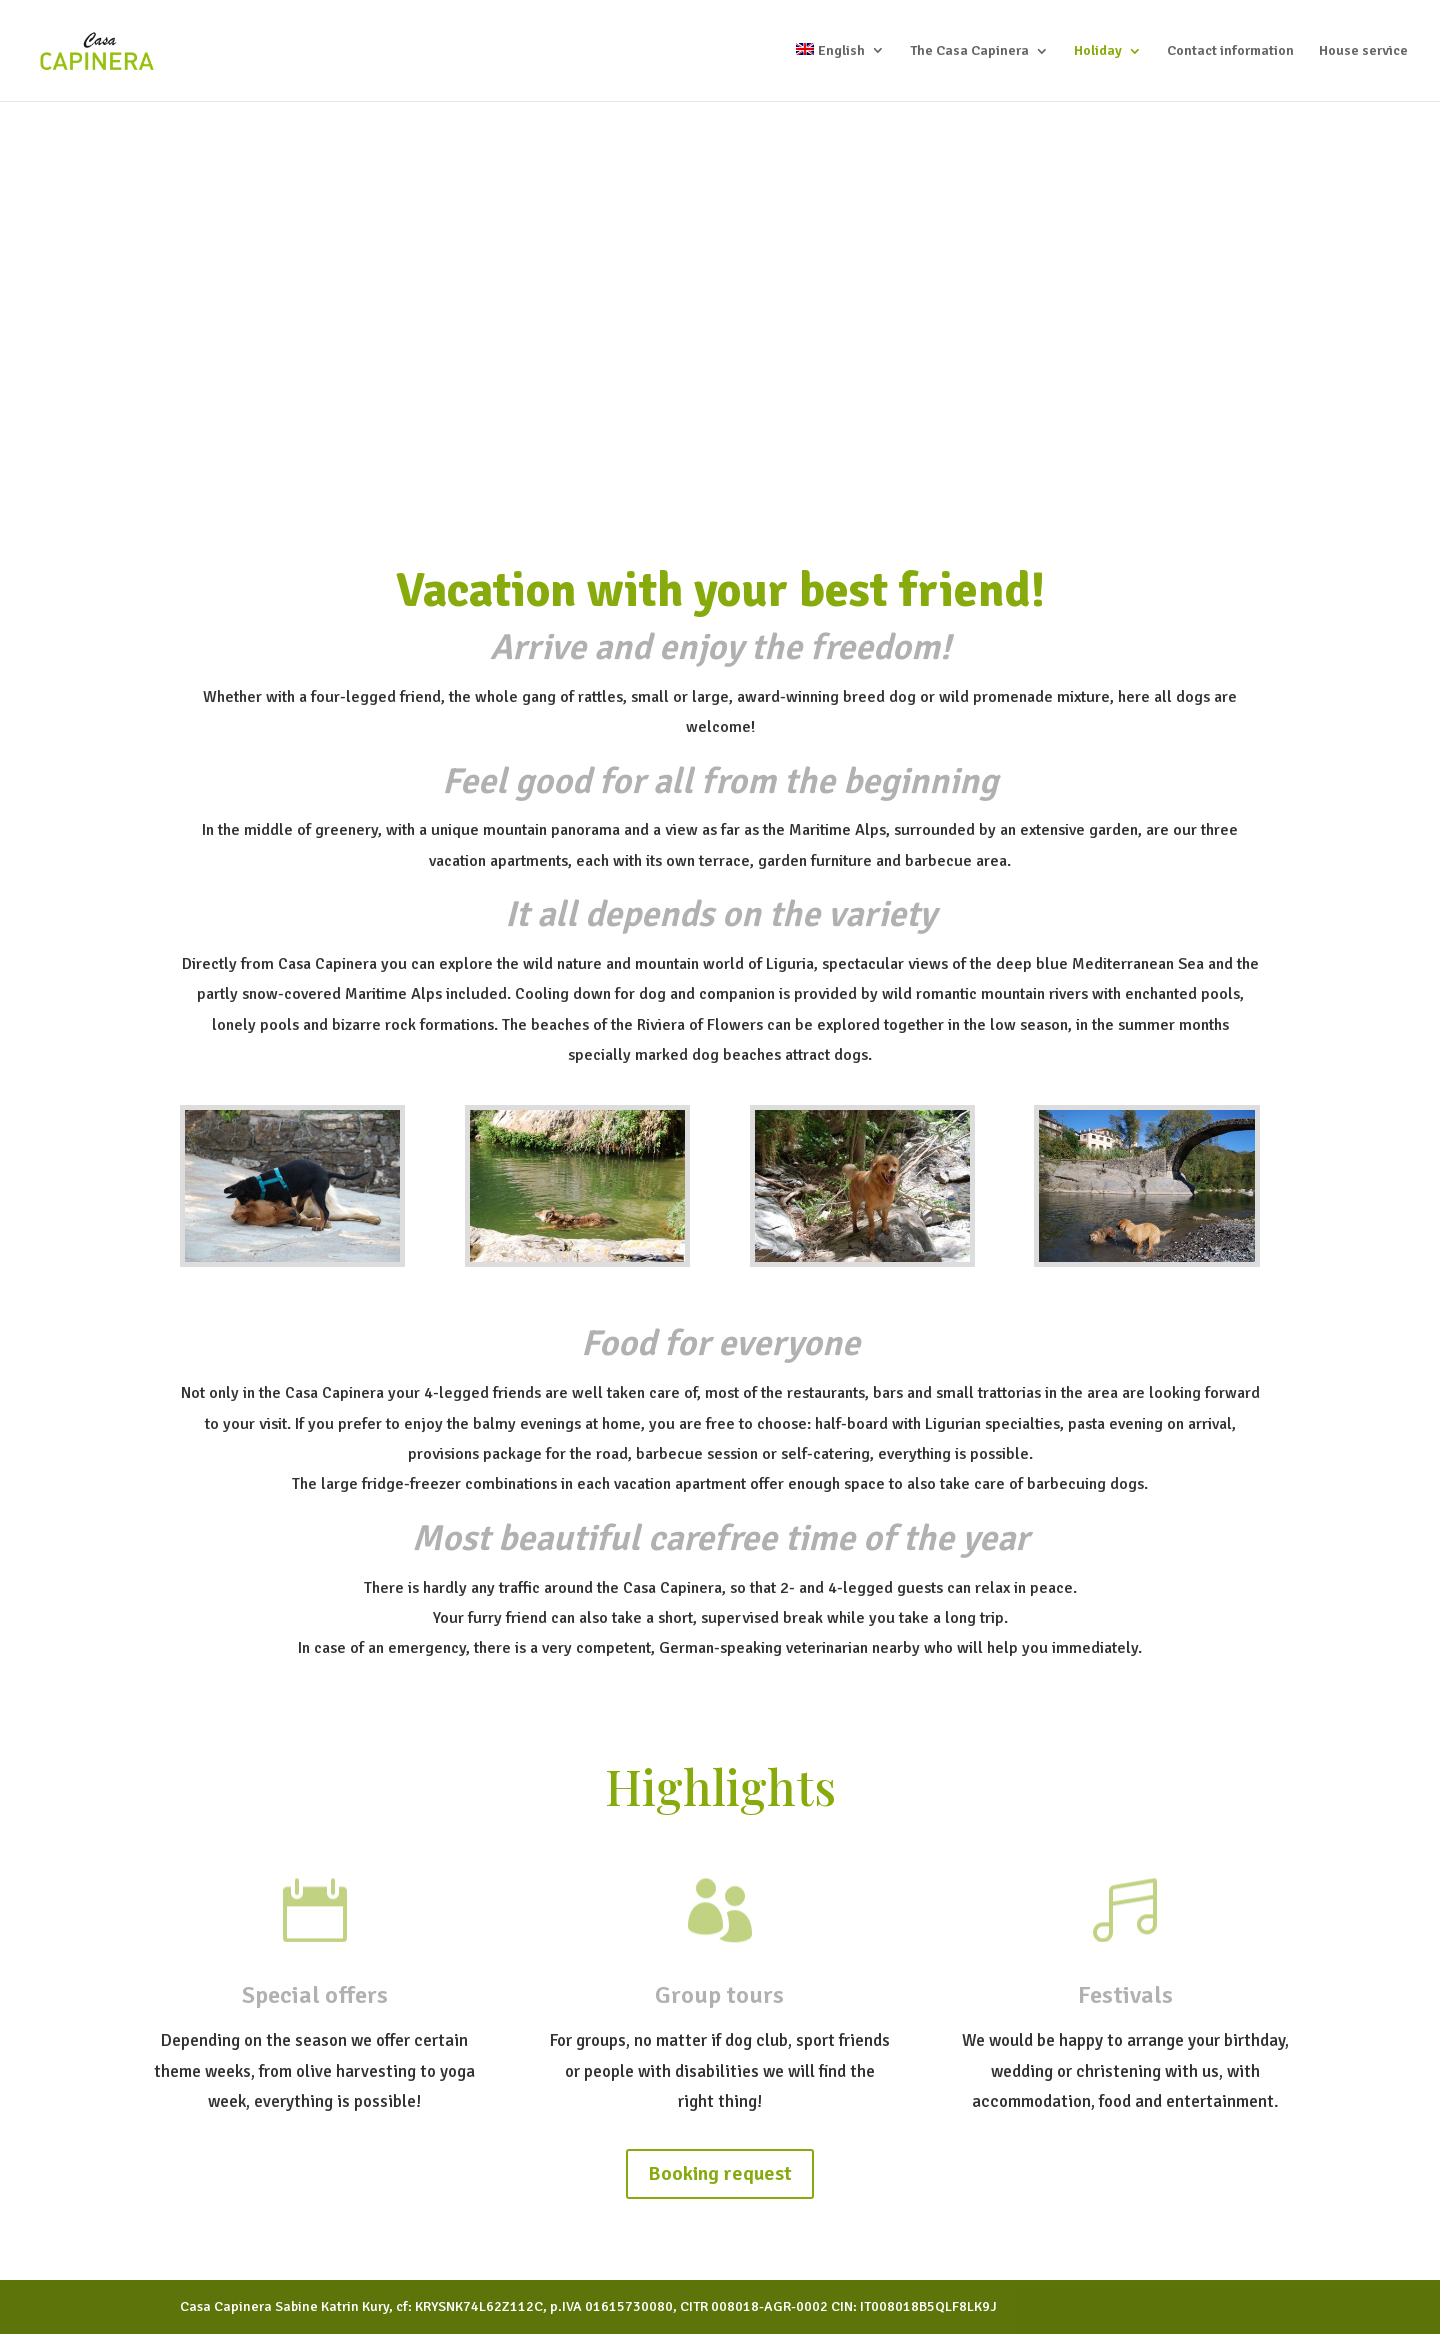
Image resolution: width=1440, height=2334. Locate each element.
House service (1363, 51)
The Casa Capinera (969, 51)
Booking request (720, 2173)
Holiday (1098, 51)
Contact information (1230, 51)
